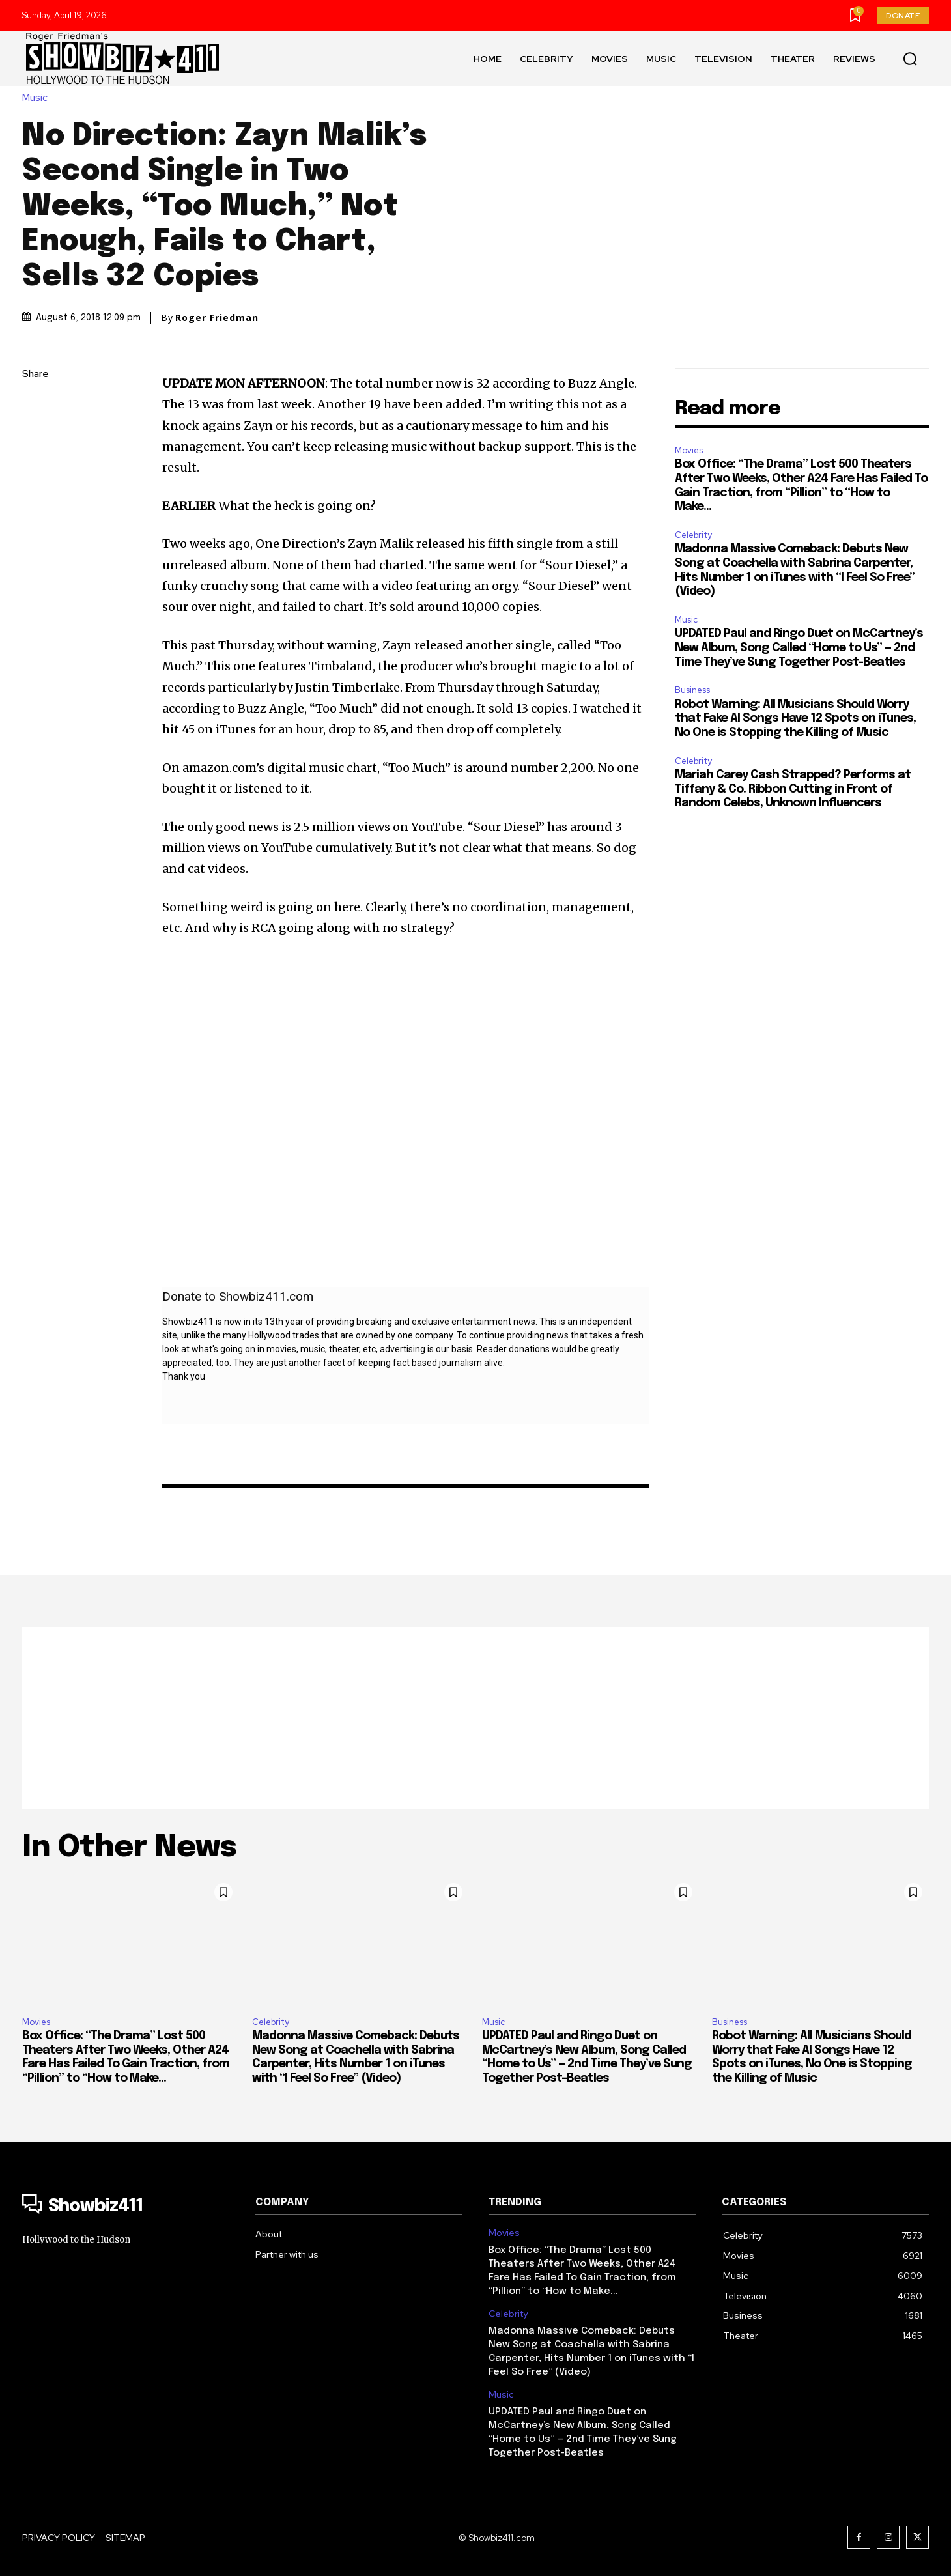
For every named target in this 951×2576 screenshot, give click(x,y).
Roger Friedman (217, 318)
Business (692, 690)
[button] (910, 59)
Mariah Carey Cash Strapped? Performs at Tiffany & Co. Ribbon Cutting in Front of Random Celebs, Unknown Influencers (793, 789)
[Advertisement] (475, 1718)
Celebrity (693, 535)
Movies (689, 450)
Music (38, 98)
